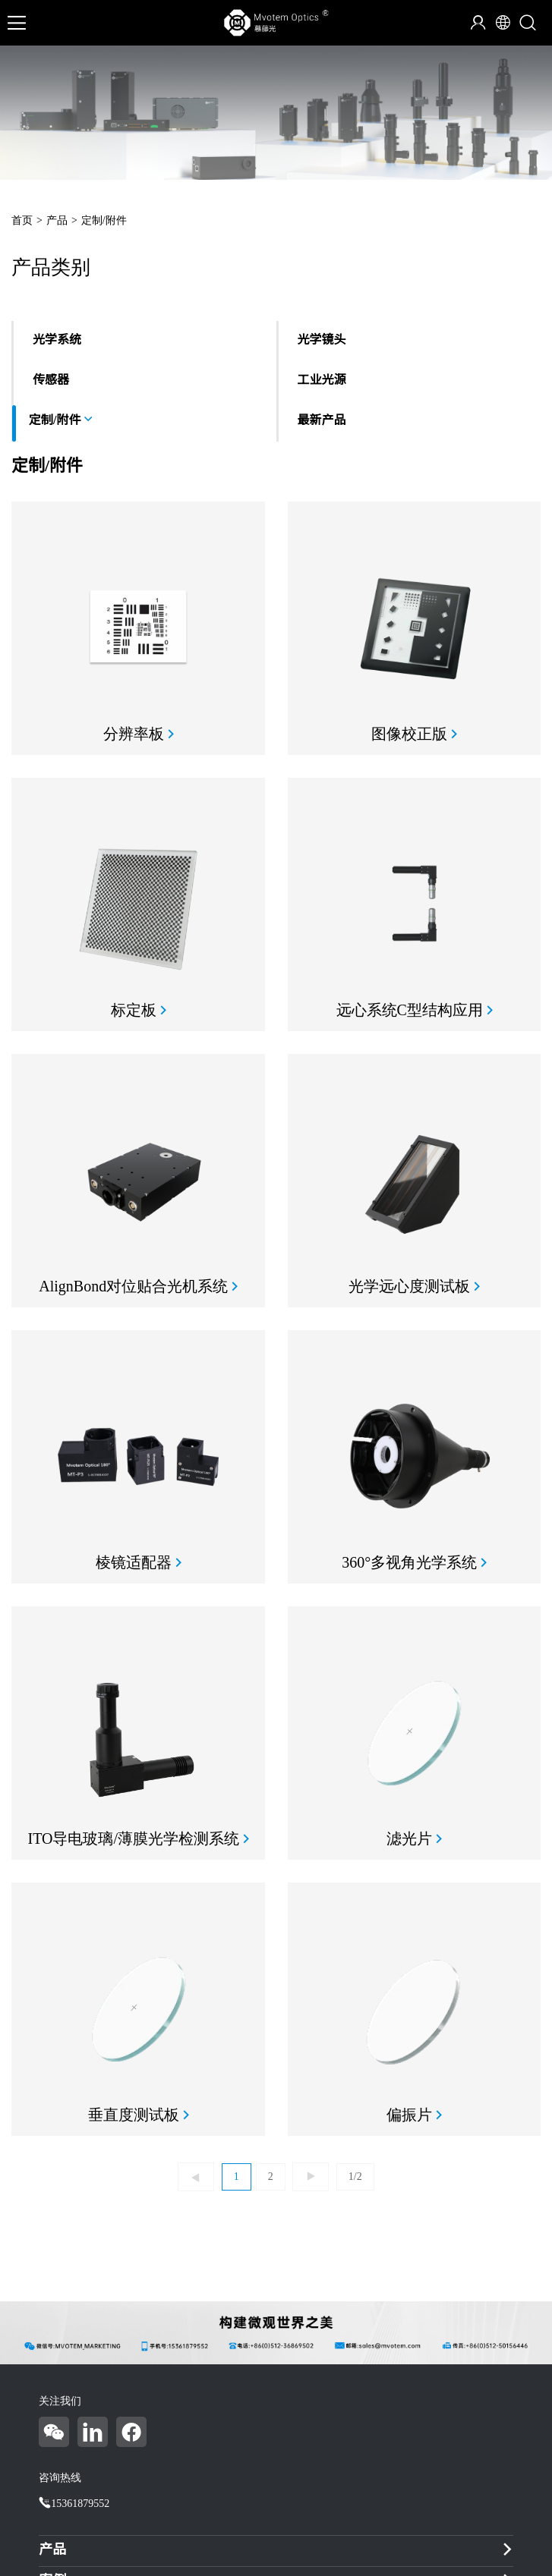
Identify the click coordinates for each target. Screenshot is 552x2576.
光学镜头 (322, 339)
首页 (22, 220)
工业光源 (322, 379)
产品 (57, 220)
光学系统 (57, 339)
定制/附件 (104, 220)
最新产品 (322, 420)
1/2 (355, 2176)
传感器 (51, 379)
